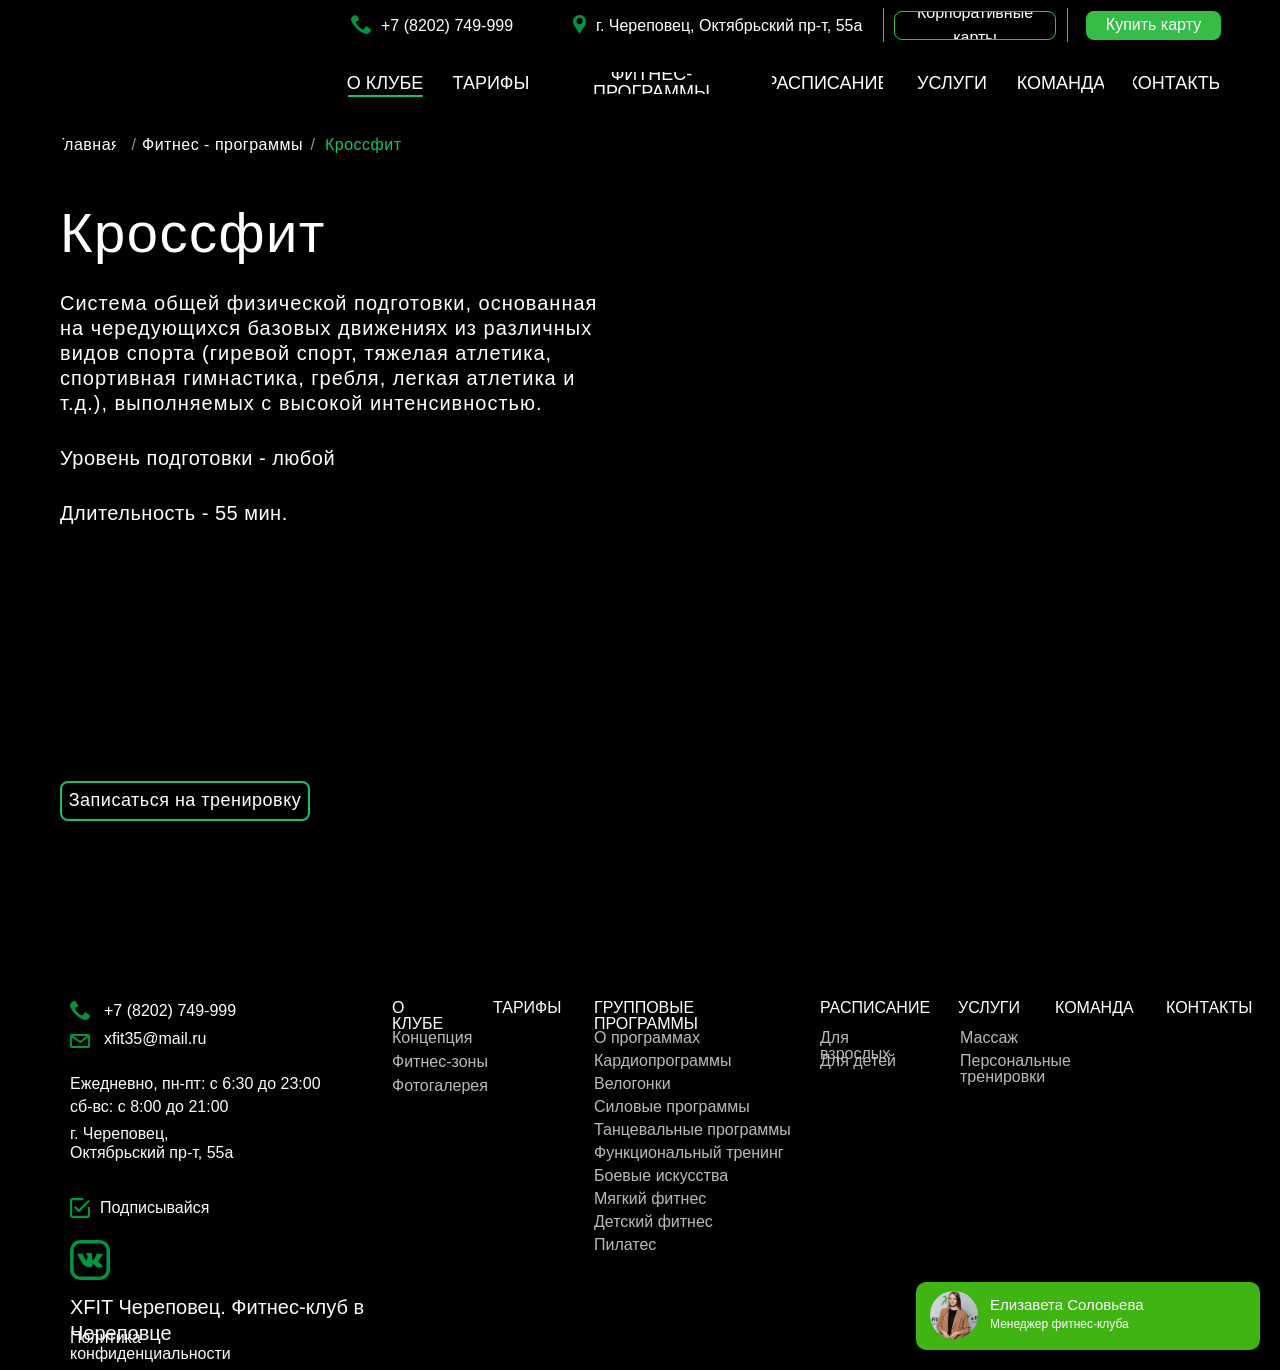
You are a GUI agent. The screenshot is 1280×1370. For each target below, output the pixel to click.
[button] (975, 25)
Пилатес (625, 1244)
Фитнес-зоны (440, 1061)
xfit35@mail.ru (155, 1038)
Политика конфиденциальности (150, 1345)
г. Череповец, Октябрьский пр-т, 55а (729, 25)
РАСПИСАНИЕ (875, 1007)
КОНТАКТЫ (1209, 1007)
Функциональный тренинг (689, 1152)
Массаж (989, 1037)
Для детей (858, 1060)
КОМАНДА (1094, 1007)
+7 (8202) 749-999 (447, 25)
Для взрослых (855, 1045)
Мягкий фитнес (650, 1198)
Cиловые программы (672, 1106)
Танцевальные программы (692, 1129)
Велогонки (632, 1083)
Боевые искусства (661, 1175)
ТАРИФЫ (527, 1007)
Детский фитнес (653, 1221)
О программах (647, 1037)
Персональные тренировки (1015, 1068)
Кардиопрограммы (663, 1060)
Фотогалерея (440, 1085)
